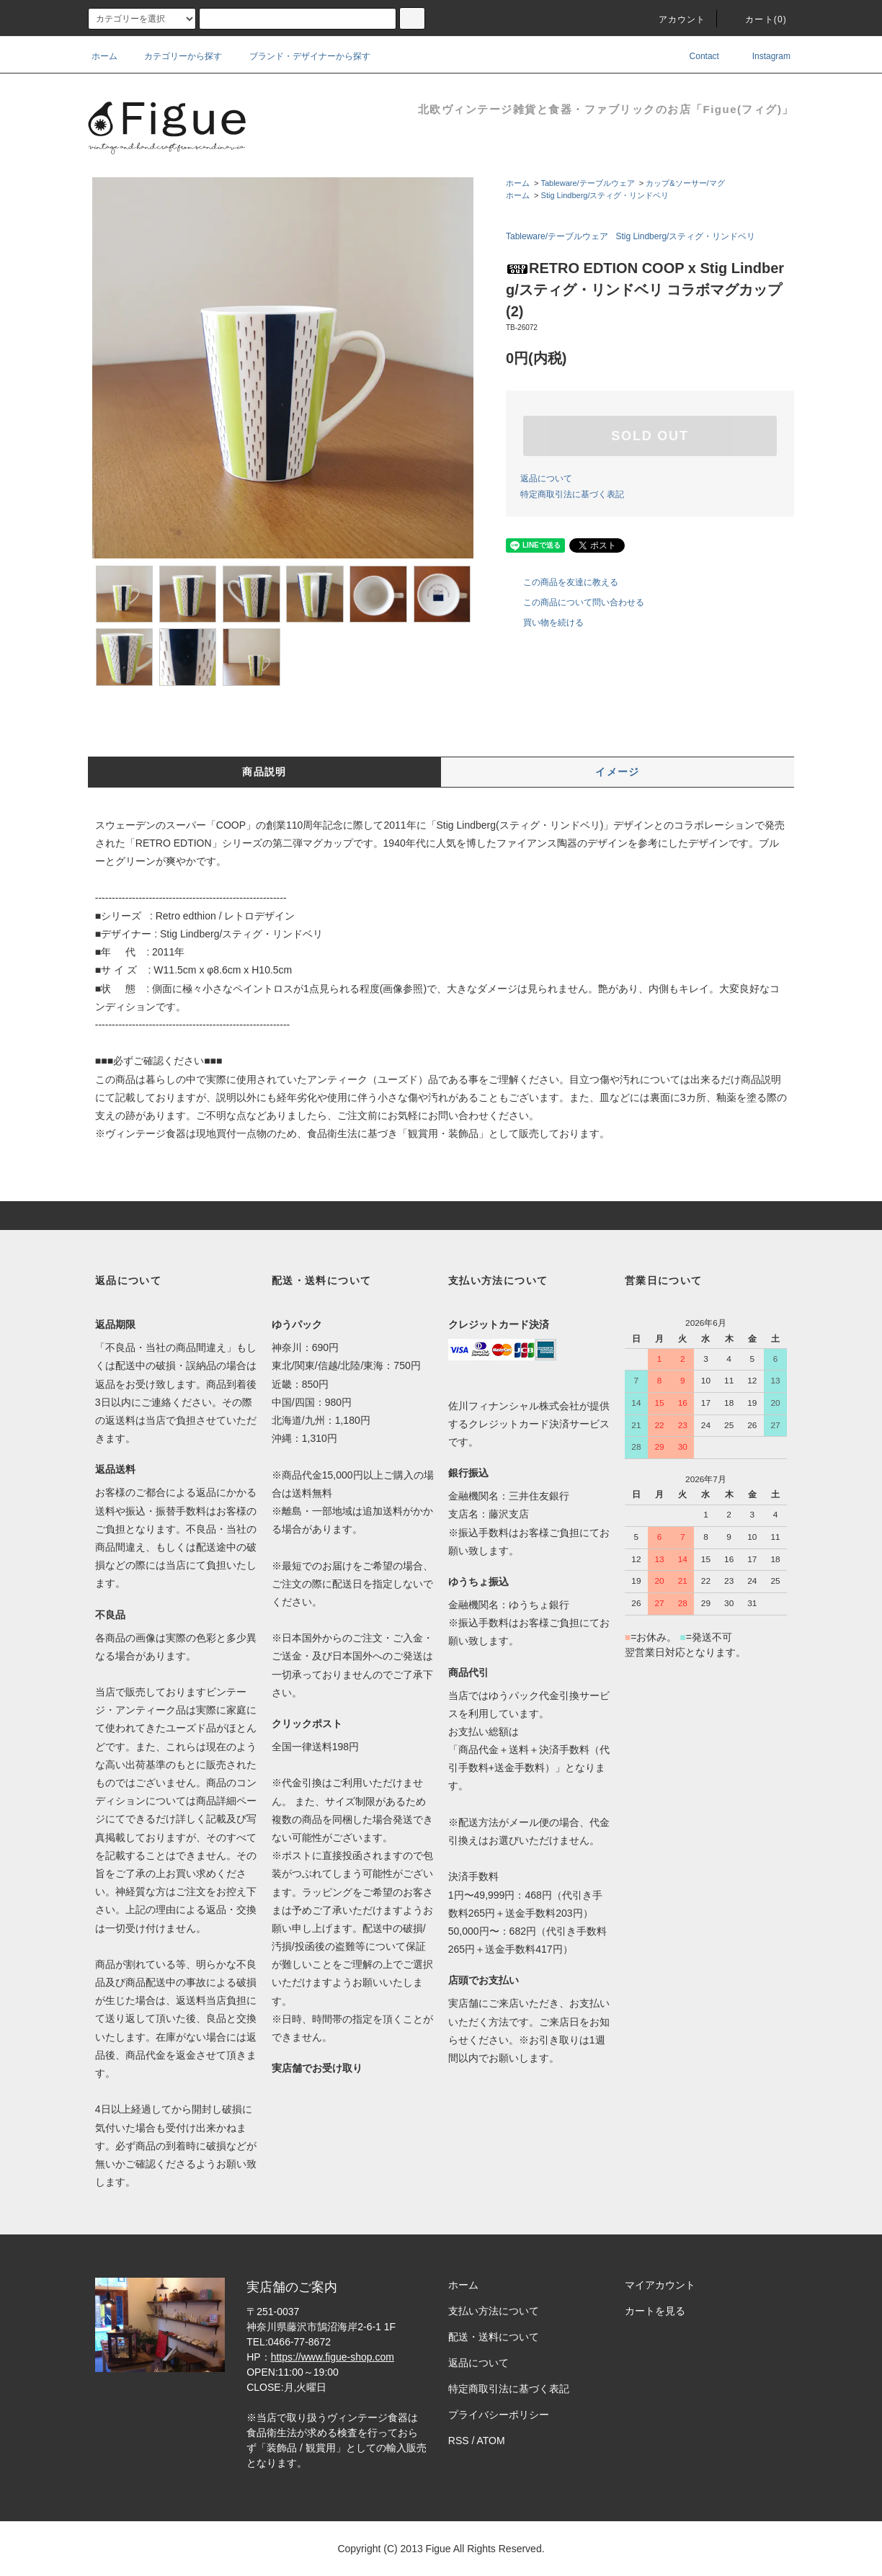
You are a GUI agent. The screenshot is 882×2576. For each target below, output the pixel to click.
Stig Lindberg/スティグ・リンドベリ (605, 195)
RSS (458, 2440)
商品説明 (264, 771)
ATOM (491, 2440)
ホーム (104, 56)
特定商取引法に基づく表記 (572, 494)
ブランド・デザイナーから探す (301, 56)
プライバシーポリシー (498, 2414)
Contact (694, 56)
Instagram (761, 56)
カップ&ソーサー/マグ (685, 183)
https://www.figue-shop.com (332, 2357)
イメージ (617, 771)
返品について (546, 478)
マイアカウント (660, 2285)
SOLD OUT (649, 436)
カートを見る (655, 2311)
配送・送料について (493, 2337)
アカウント (673, 19)
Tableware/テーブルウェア (587, 183)
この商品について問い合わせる (575, 602)
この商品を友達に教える (562, 582)
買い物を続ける (545, 623)
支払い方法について (493, 2311)
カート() (757, 19)
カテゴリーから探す (174, 56)
